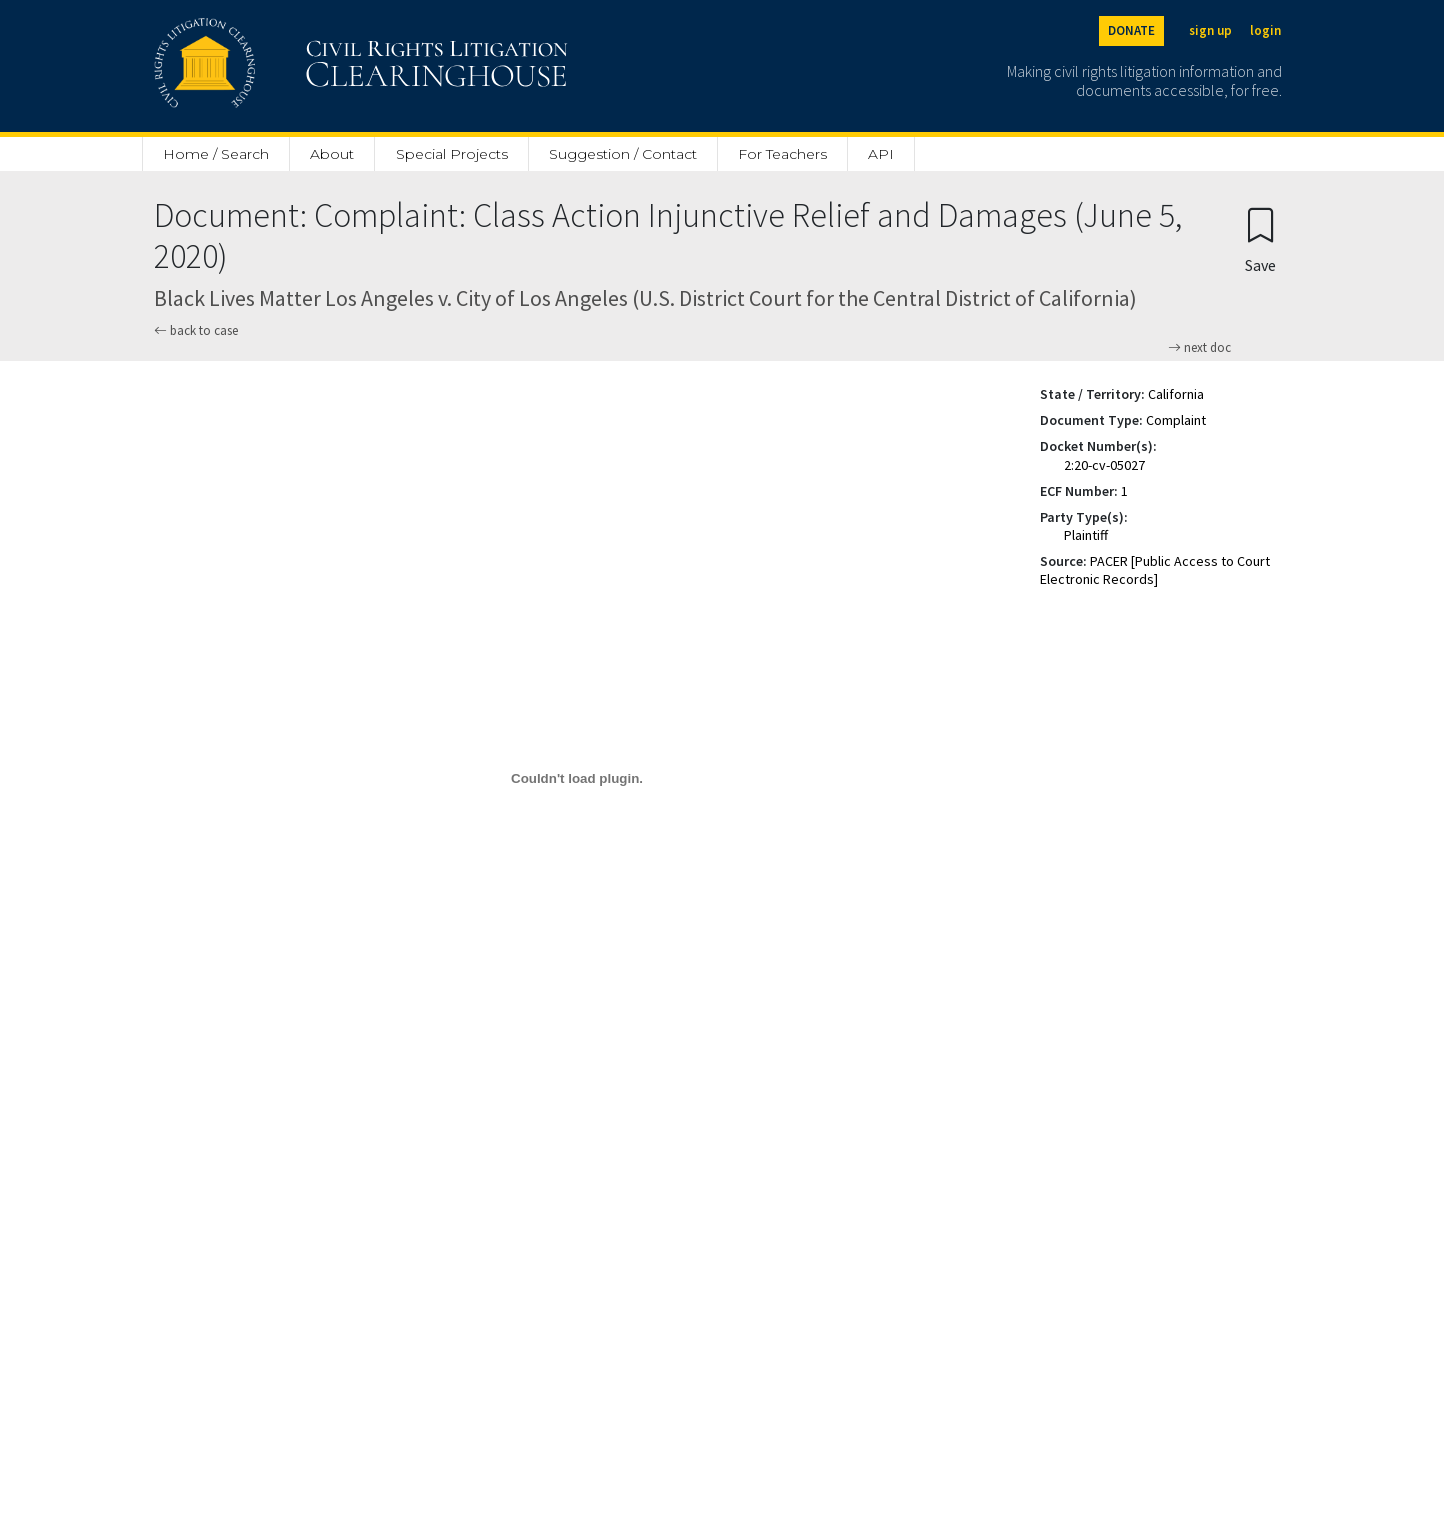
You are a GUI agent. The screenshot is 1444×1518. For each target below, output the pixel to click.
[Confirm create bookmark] (1260, 239)
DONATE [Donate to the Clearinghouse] (1131, 30)
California (1176, 394)
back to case (196, 330)
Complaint (1176, 420)
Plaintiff (1086, 535)
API (881, 154)
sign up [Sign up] (1210, 30)
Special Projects (452, 154)
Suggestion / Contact (623, 154)
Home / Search (216, 154)
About (332, 154)
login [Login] (1265, 30)
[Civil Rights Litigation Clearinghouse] (304, 66)
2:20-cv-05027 (1104, 465)
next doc (1199, 348)
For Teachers (782, 154)
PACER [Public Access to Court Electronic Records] (1155, 570)
